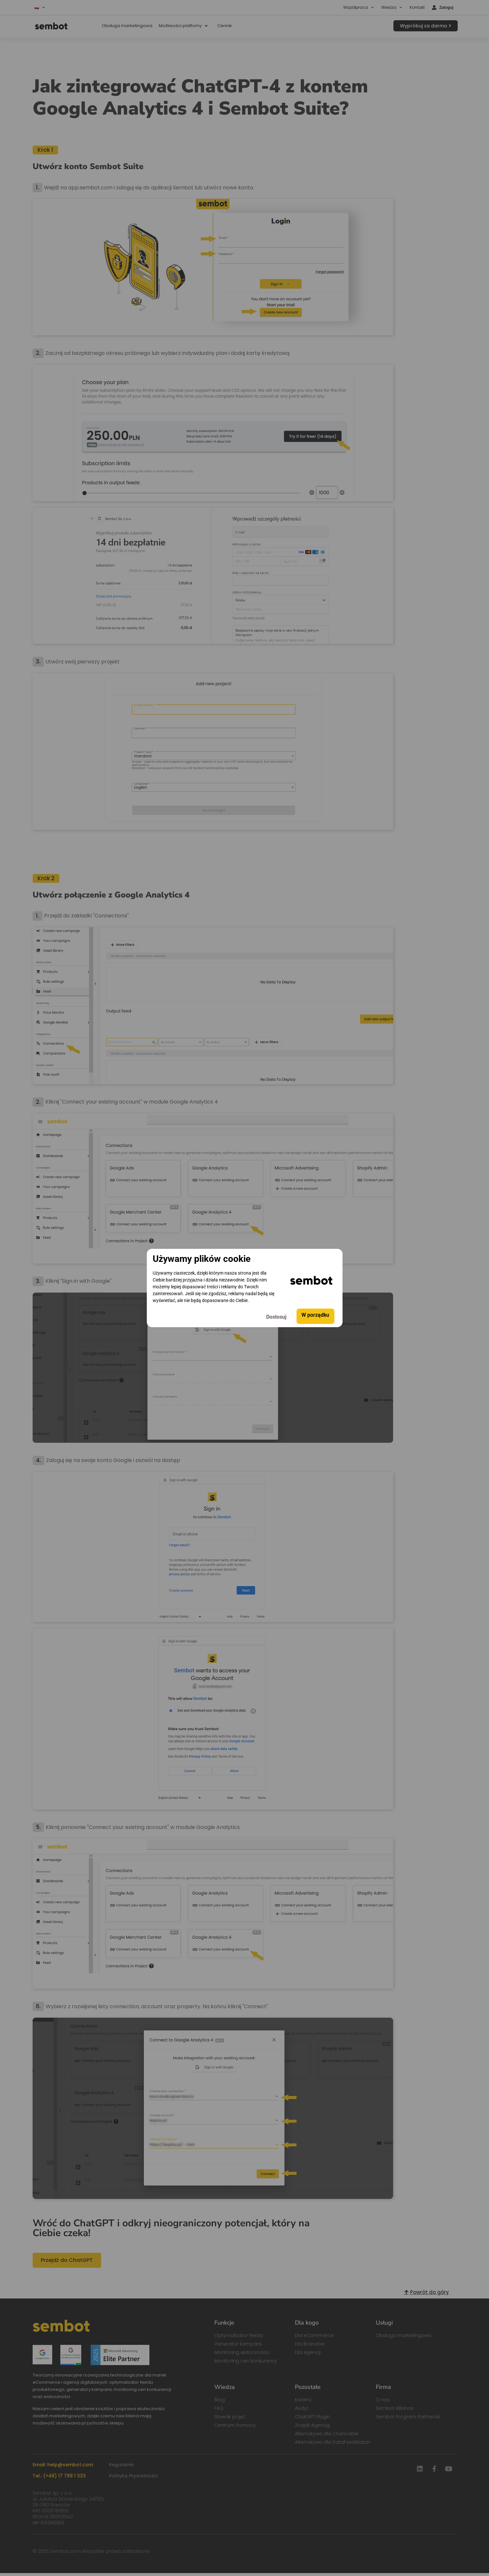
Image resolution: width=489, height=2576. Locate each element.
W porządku (315, 1316)
